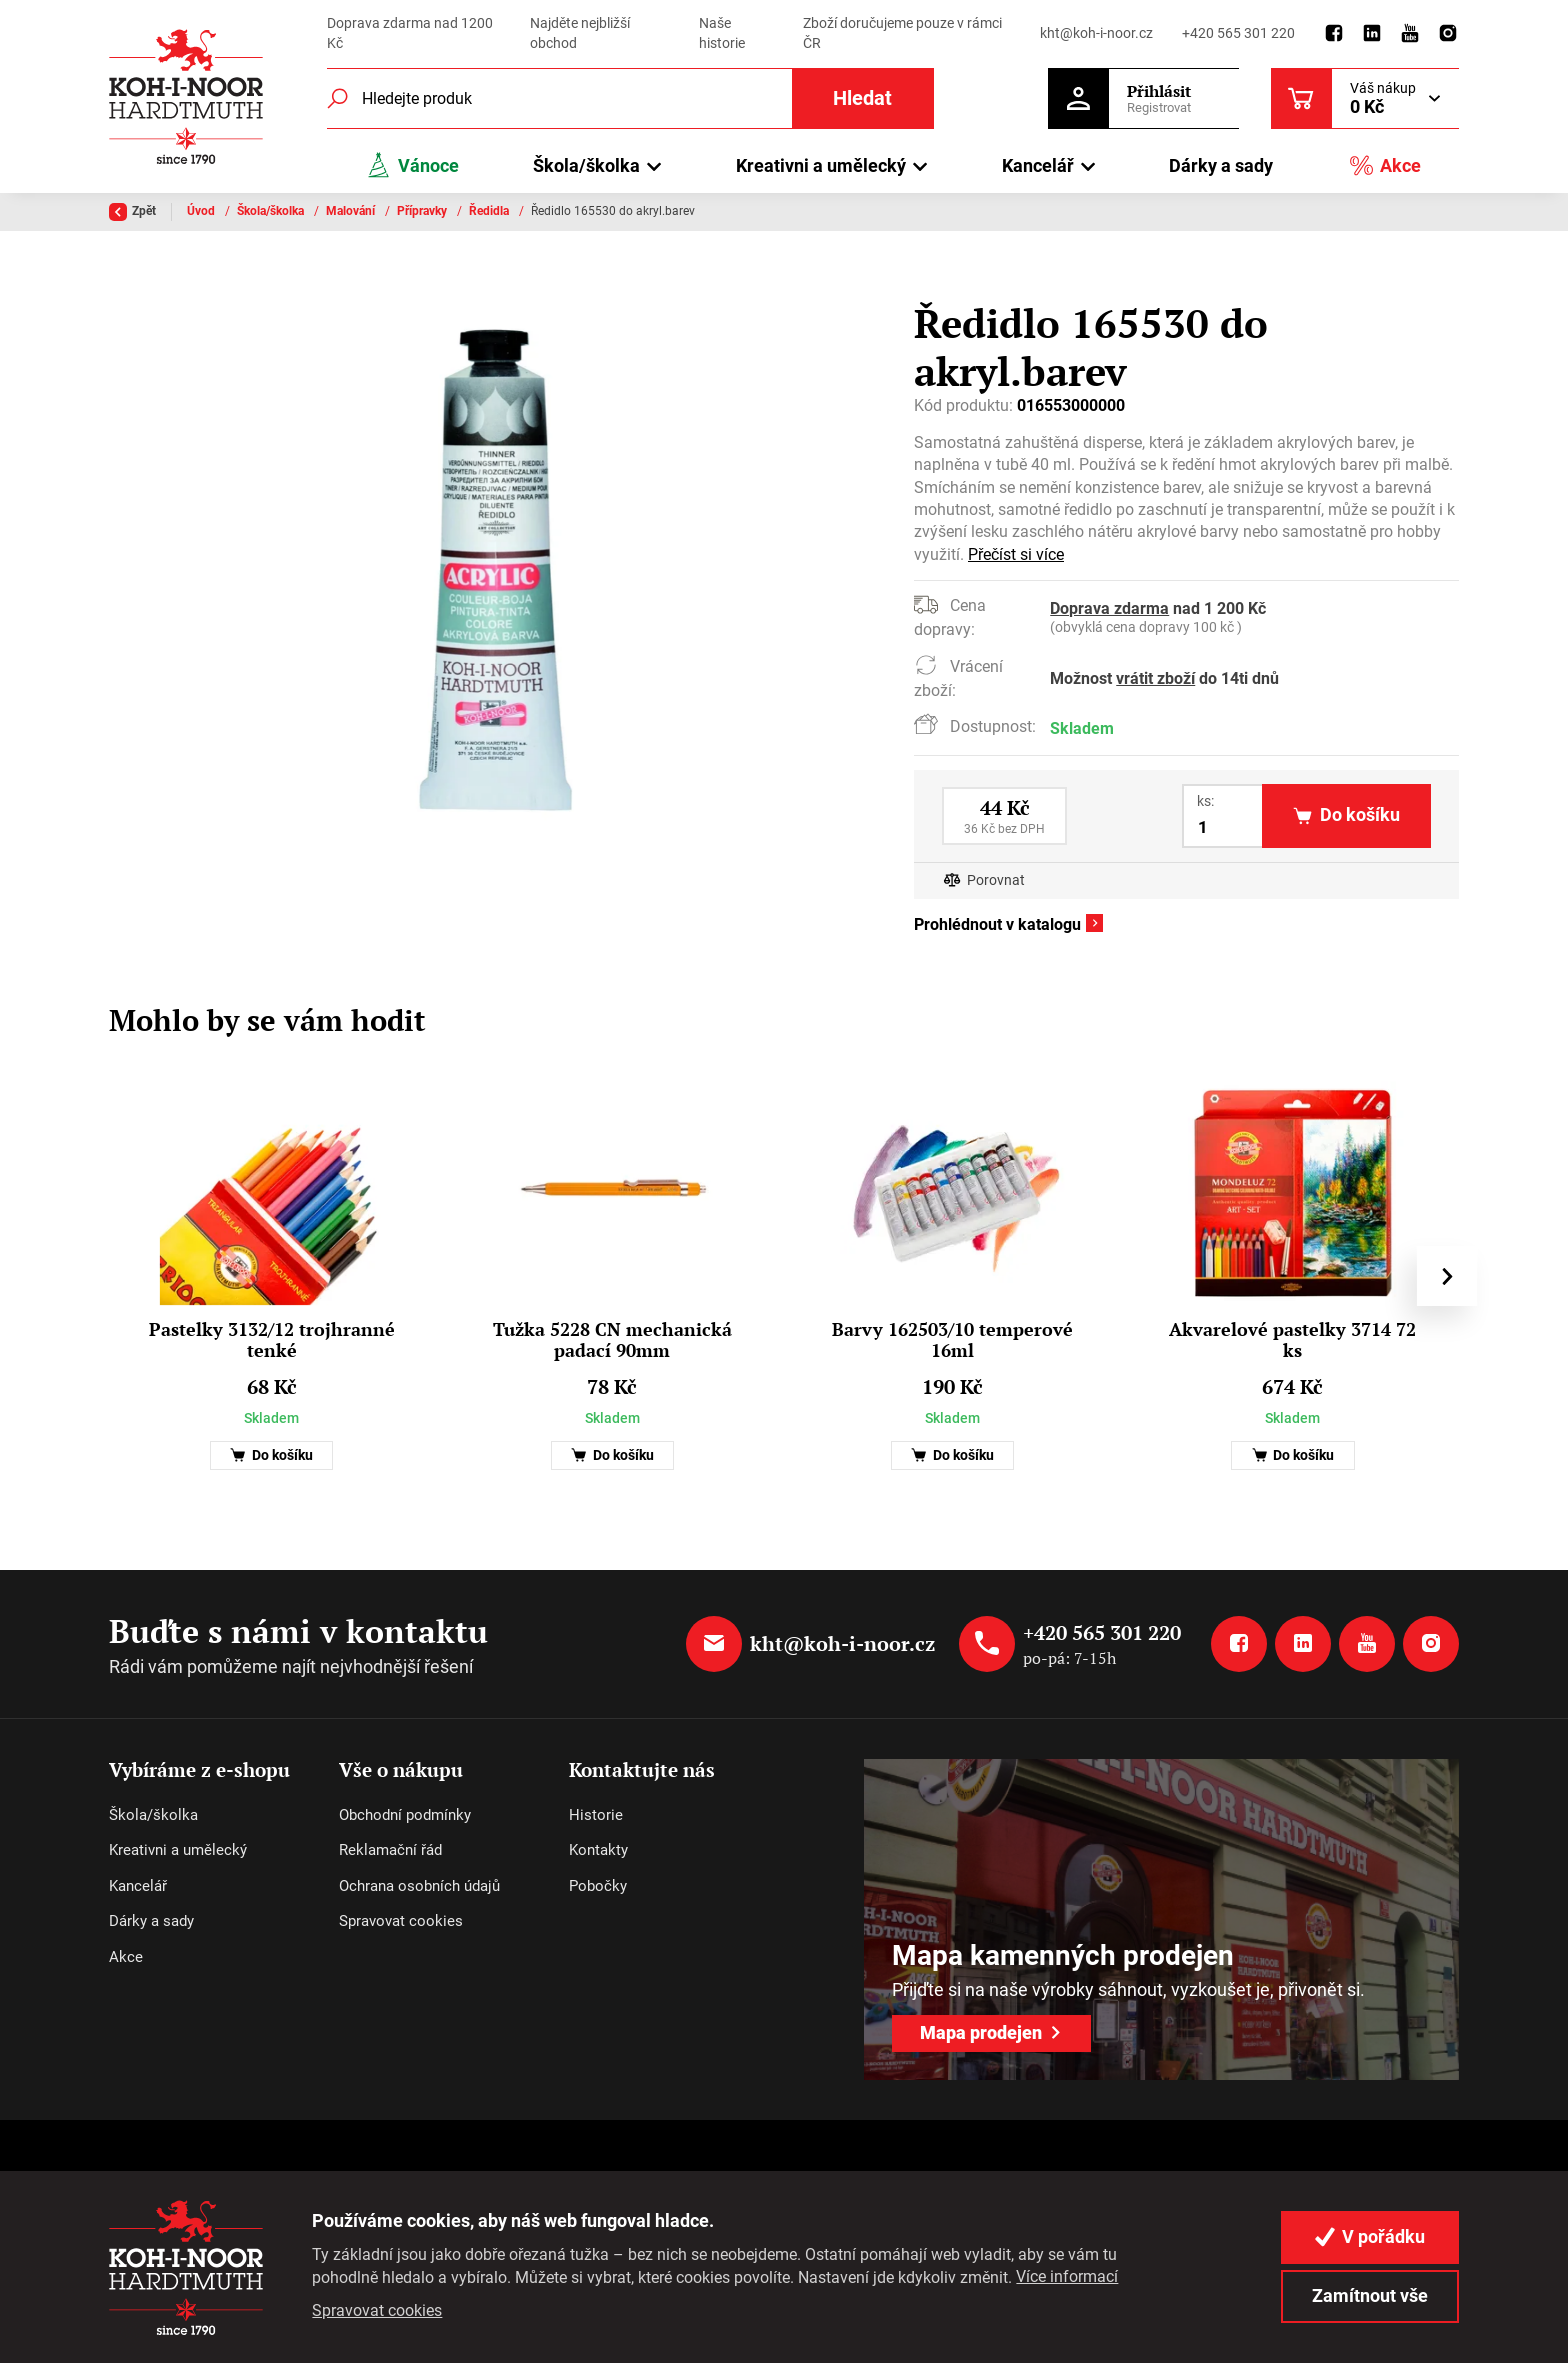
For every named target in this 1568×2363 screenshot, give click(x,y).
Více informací (1067, 2276)
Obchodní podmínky (405, 1815)
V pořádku (1370, 2236)
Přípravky (423, 211)
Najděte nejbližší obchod (580, 33)
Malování (352, 211)
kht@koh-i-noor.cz (1096, 33)
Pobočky (598, 1886)
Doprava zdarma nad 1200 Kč (410, 33)
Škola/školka (272, 211)
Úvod (202, 211)
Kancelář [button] (1038, 165)
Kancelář (138, 1886)
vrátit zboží (1155, 678)
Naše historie (722, 33)
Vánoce (412, 165)
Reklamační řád (390, 1850)
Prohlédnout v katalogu (997, 924)
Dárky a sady (1221, 165)
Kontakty (598, 1850)
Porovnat (996, 880)
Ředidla (490, 211)
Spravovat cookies (401, 1921)
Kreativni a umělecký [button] (821, 165)
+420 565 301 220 (1238, 33)
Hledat (862, 98)
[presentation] (1447, 1276)
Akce (1385, 165)
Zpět (132, 212)
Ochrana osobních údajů (419, 1886)
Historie (596, 1815)
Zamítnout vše (1370, 2295)
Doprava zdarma (1109, 608)
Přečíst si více (1016, 554)
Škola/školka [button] (586, 165)
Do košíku (271, 1455)
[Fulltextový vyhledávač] (630, 98)
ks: (1205, 801)
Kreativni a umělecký (178, 1850)
